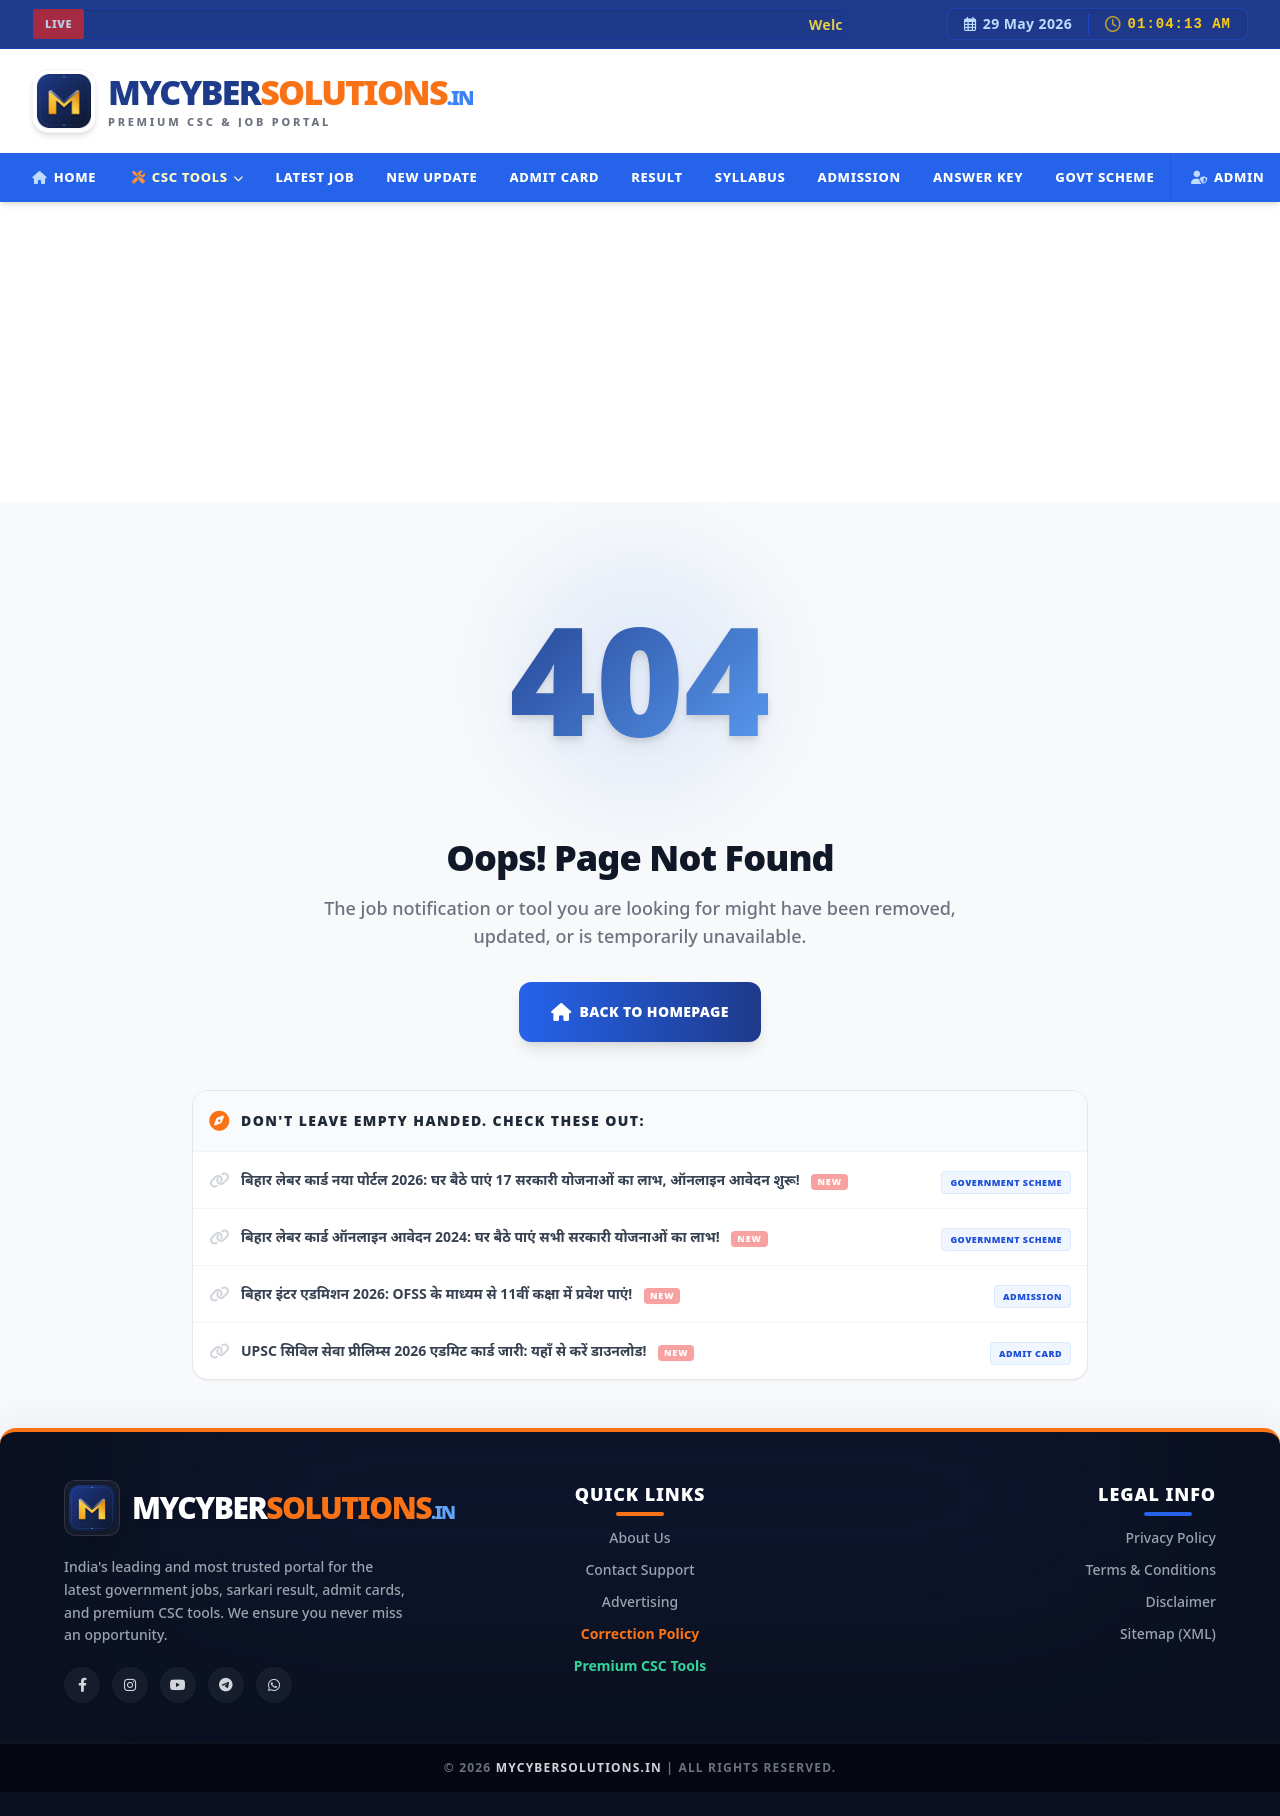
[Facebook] (82, 1685)
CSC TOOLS (187, 177)
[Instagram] (130, 1685)
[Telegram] (226, 1685)
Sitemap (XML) (1168, 1633)
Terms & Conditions (1151, 1569)
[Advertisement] (640, 352)
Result (657, 177)
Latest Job (314, 177)
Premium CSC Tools (640, 1665)
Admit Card (554, 177)
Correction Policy (640, 1633)
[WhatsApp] (274, 1685)
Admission (859, 177)
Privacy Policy (1171, 1537)
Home (64, 177)
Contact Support (639, 1569)
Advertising (640, 1601)
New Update (431, 177)
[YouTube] (178, 1685)
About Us (639, 1537)
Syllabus (750, 177)
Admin (1227, 177)
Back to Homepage (640, 1012)
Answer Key (978, 177)
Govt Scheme (1104, 177)
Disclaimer (1181, 1601)
